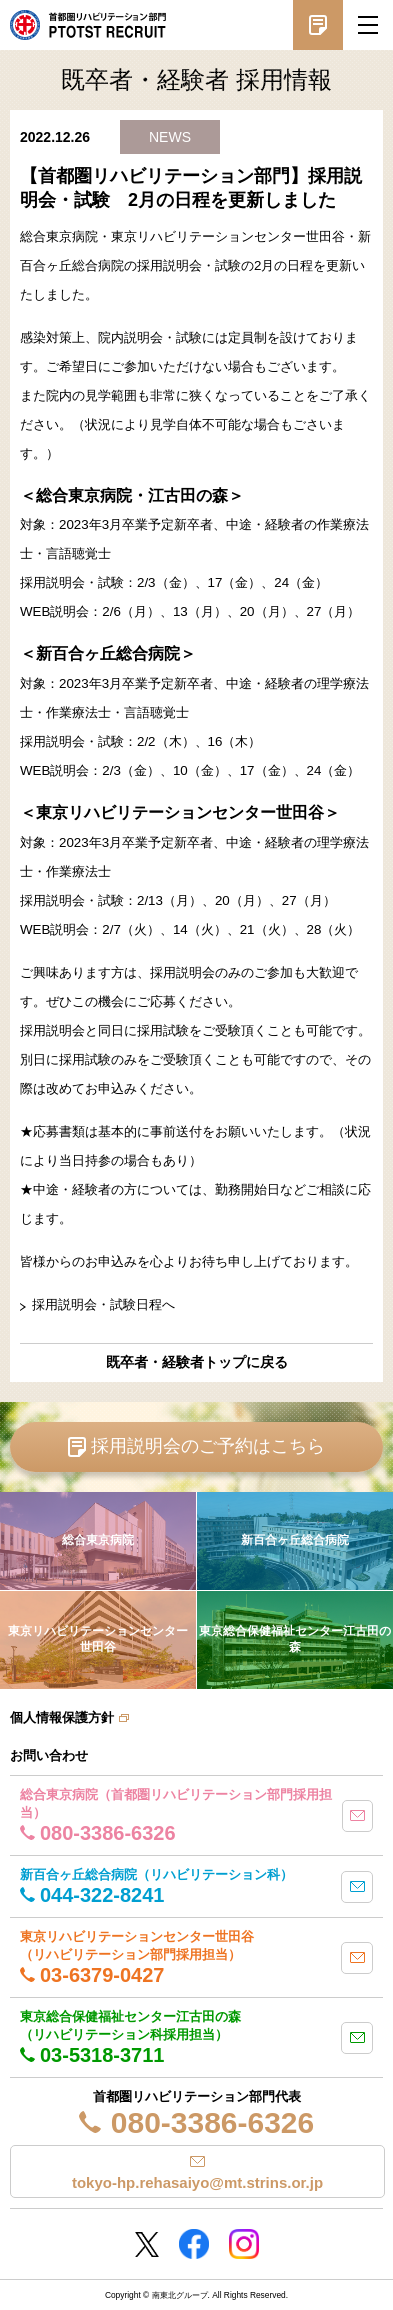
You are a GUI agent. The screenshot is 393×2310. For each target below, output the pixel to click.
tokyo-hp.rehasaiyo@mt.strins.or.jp (197, 2182)
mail (357, 1816)
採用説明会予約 (318, 25)
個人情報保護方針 (62, 1717)
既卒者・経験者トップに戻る (197, 1362)
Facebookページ (194, 2244)
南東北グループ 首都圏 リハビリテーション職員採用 (88, 25)
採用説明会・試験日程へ (103, 1304)
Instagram (244, 2244)
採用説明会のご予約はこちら (208, 1446)
